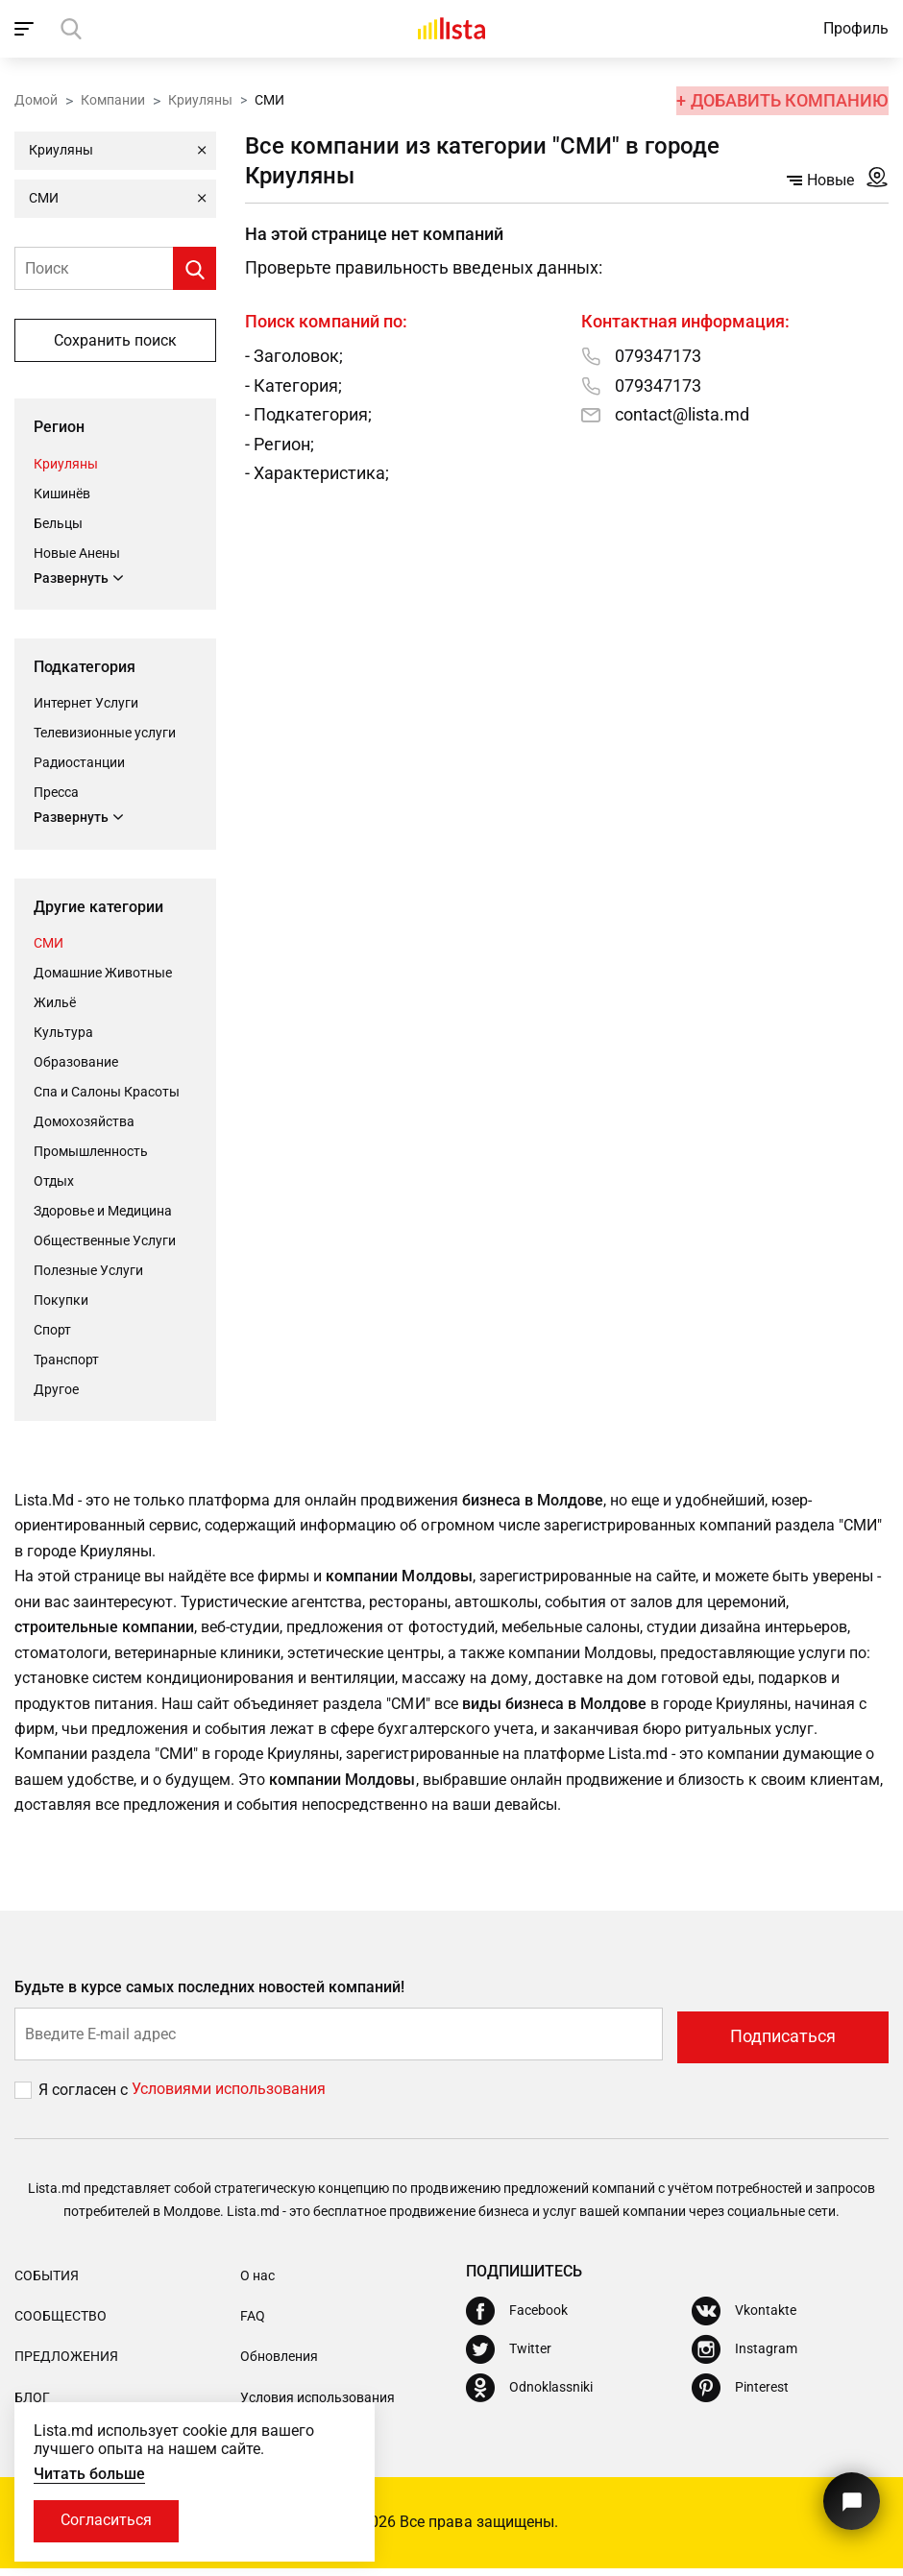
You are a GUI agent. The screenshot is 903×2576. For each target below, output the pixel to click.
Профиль (856, 28)
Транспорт (66, 1360)
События (46, 2283)
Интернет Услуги (86, 703)
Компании (113, 99)
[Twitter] (508, 2357)
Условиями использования (229, 2097)
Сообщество (60, 2323)
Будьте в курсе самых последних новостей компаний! (209, 1998)
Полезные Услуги (88, 1271)
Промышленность (91, 1152)
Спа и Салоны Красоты (107, 1092)
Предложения (66, 2364)
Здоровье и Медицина (103, 1211)
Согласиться (108, 2521)
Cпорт (52, 1330)
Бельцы (58, 522)
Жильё (55, 1003)
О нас (257, 2283)
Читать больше (89, 2473)
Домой (36, 99)
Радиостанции (79, 763)
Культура (63, 1033)
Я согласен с (85, 2097)
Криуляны (200, 99)
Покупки (61, 1301)
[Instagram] (744, 2357)
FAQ (252, 2323)
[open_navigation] (26, 29)
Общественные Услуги (105, 1241)
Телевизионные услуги (105, 733)
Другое (56, 1390)
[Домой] (451, 28)
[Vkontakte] (744, 2318)
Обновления (279, 2364)
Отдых (54, 1182)
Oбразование (76, 1063)
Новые (820, 180)
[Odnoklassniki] (529, 2395)
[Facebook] (517, 2318)
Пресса (56, 793)
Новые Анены (77, 552)
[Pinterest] (740, 2395)
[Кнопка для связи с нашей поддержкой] (849, 2497)
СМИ (48, 943)
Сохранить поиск (115, 340)
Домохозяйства (84, 1122)
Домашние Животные (103, 973)
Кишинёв (62, 492)
